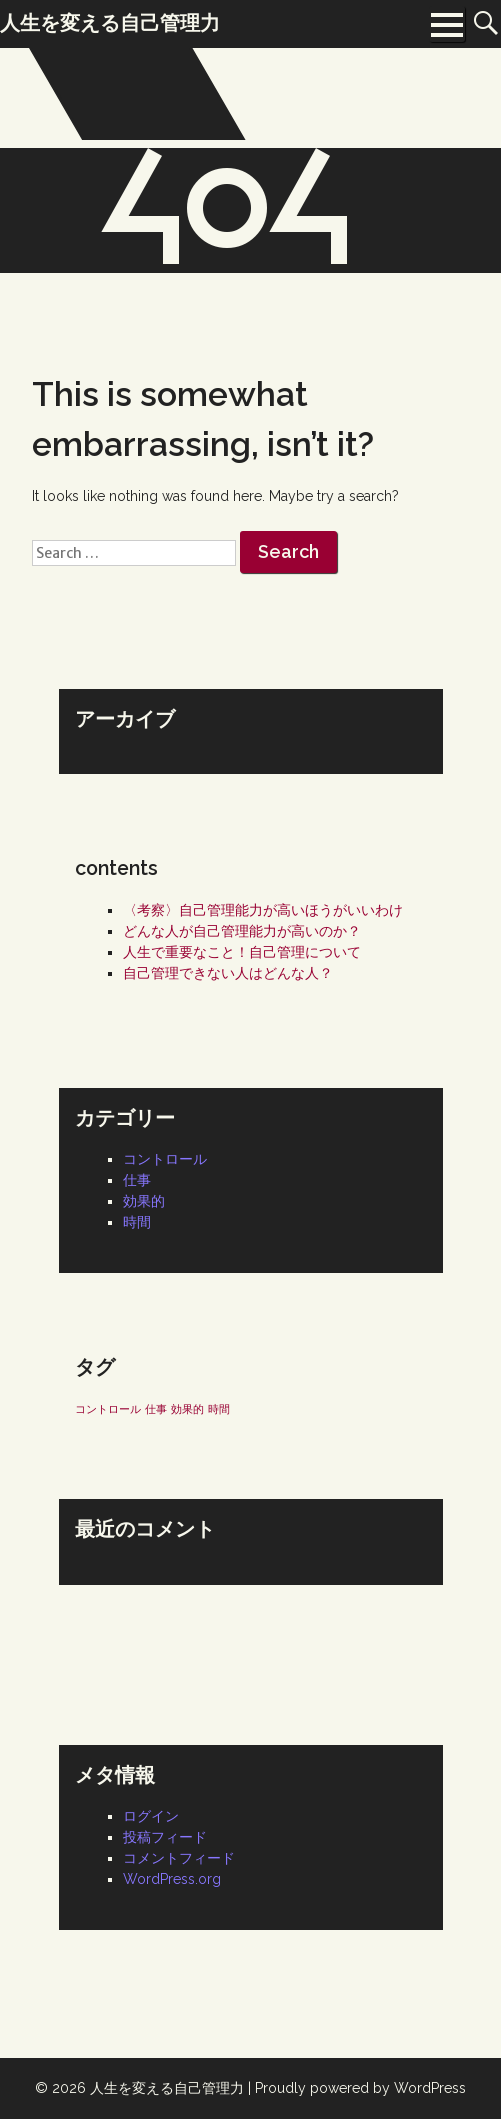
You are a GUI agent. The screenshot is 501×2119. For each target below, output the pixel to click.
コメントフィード (179, 1858)
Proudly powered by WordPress (360, 2088)
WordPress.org (172, 1879)
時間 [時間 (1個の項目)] (219, 1409)
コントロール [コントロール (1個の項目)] (108, 1409)
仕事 (137, 1180)
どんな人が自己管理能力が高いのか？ (242, 931)
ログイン (151, 1816)
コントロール (165, 1159)
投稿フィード (165, 1837)
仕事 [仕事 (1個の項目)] (156, 1409)
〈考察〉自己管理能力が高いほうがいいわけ (263, 910)
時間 (137, 1222)
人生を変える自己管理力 (167, 2088)
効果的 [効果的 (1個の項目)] (187, 1409)
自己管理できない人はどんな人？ (228, 973)
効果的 (144, 1201)
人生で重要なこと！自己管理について (242, 952)
